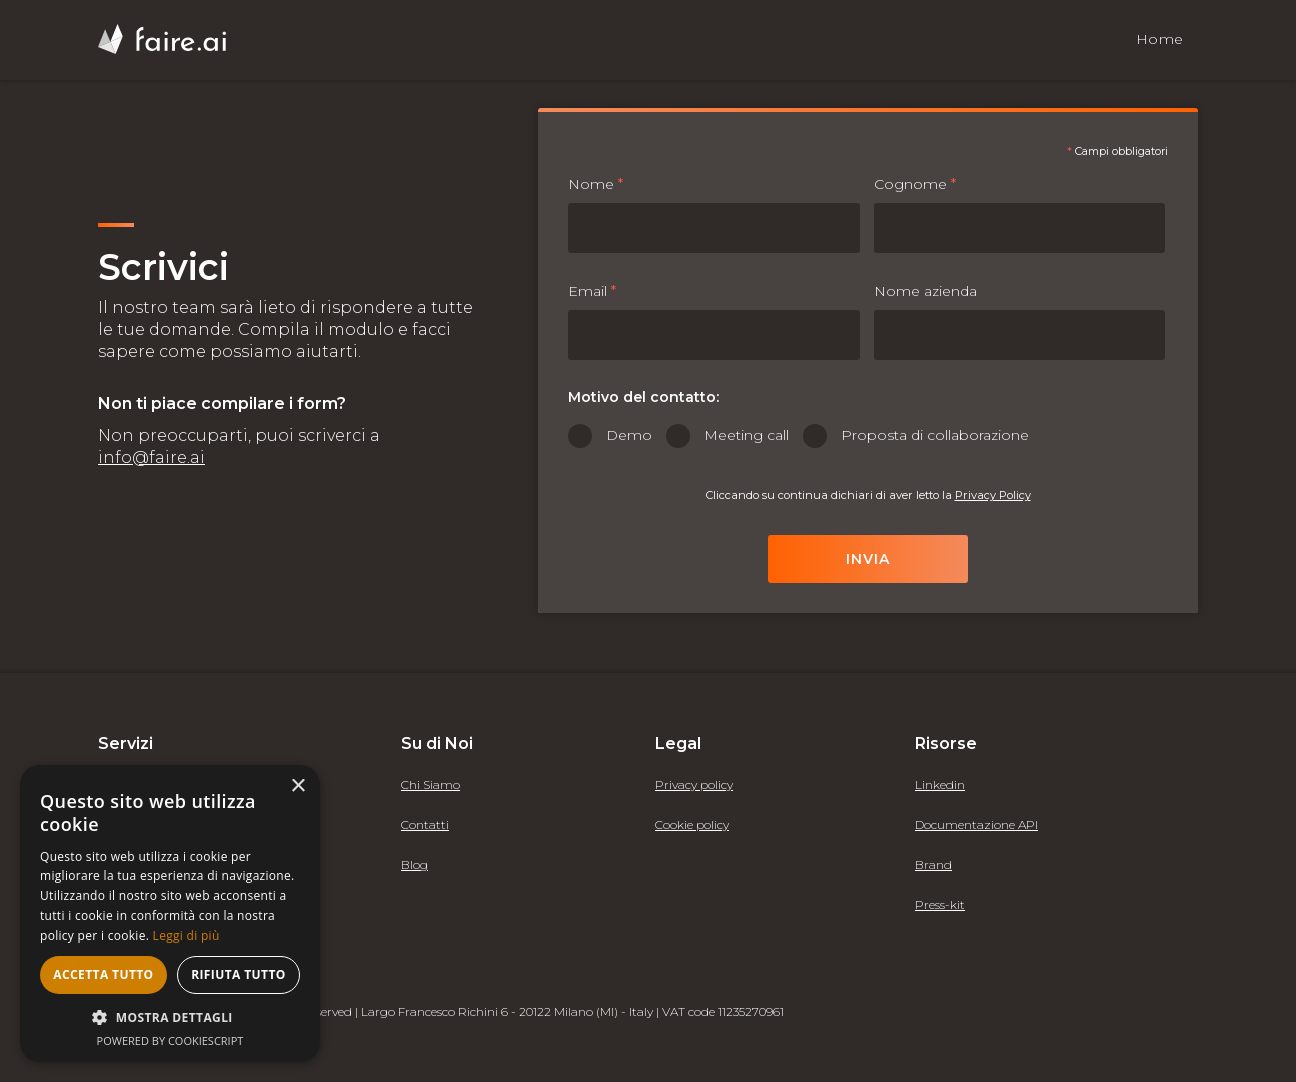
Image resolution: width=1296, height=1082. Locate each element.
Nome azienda (925, 291)
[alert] (170, 913)
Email (592, 291)
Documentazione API (976, 824)
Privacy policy (694, 784)
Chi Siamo (430, 784)
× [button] (297, 786)
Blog (414, 864)
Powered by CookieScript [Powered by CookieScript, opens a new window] (170, 1040)
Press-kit (940, 904)
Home (1159, 39)
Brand (933, 864)
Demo (629, 435)
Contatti (425, 824)
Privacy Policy (993, 495)
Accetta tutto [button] (103, 974)
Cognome (915, 184)
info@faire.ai (151, 457)
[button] (170, 1017)
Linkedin (940, 784)
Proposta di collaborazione (935, 435)
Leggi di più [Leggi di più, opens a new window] (186, 935)
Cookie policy (692, 824)
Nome (595, 184)
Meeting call (746, 435)
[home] (162, 39)
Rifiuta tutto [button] (238, 974)
